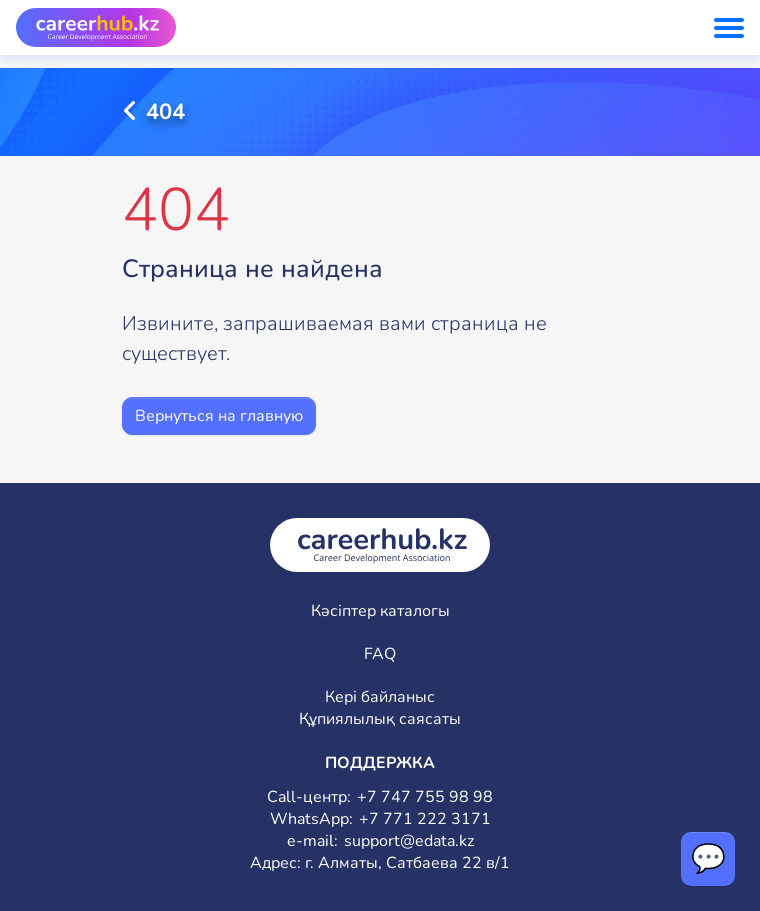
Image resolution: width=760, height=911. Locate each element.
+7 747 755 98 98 (425, 797)
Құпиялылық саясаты (380, 719)
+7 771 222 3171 (425, 819)
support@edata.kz (409, 841)
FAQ (380, 654)
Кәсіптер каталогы (380, 611)
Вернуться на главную (219, 416)
